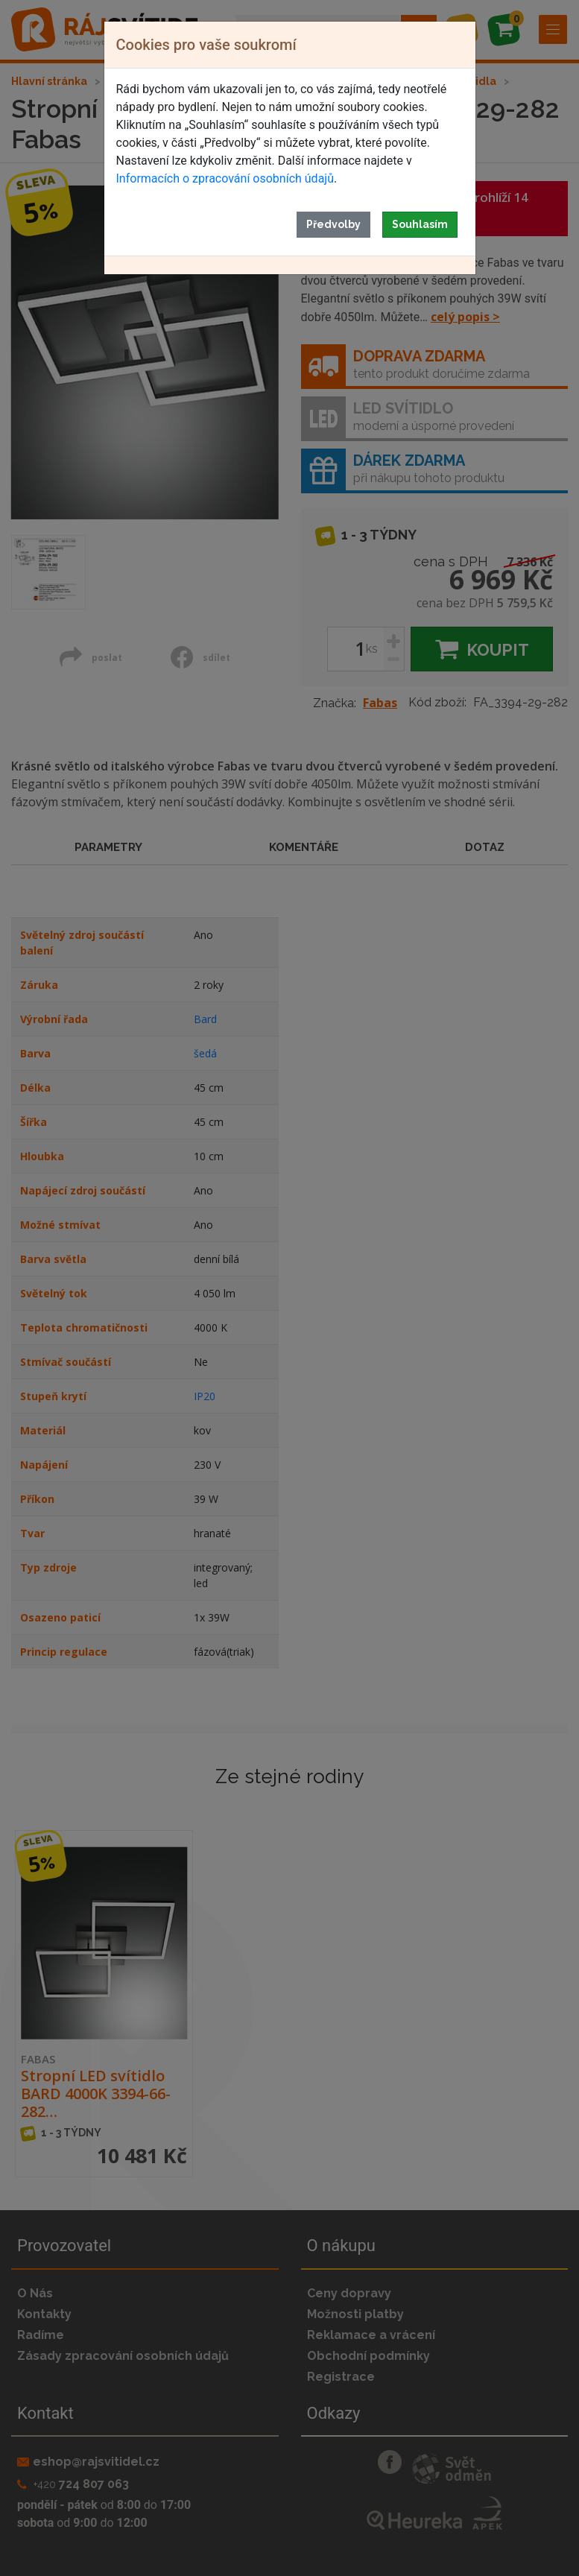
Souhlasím (420, 224)
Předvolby (333, 224)
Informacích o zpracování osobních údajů (225, 178)
